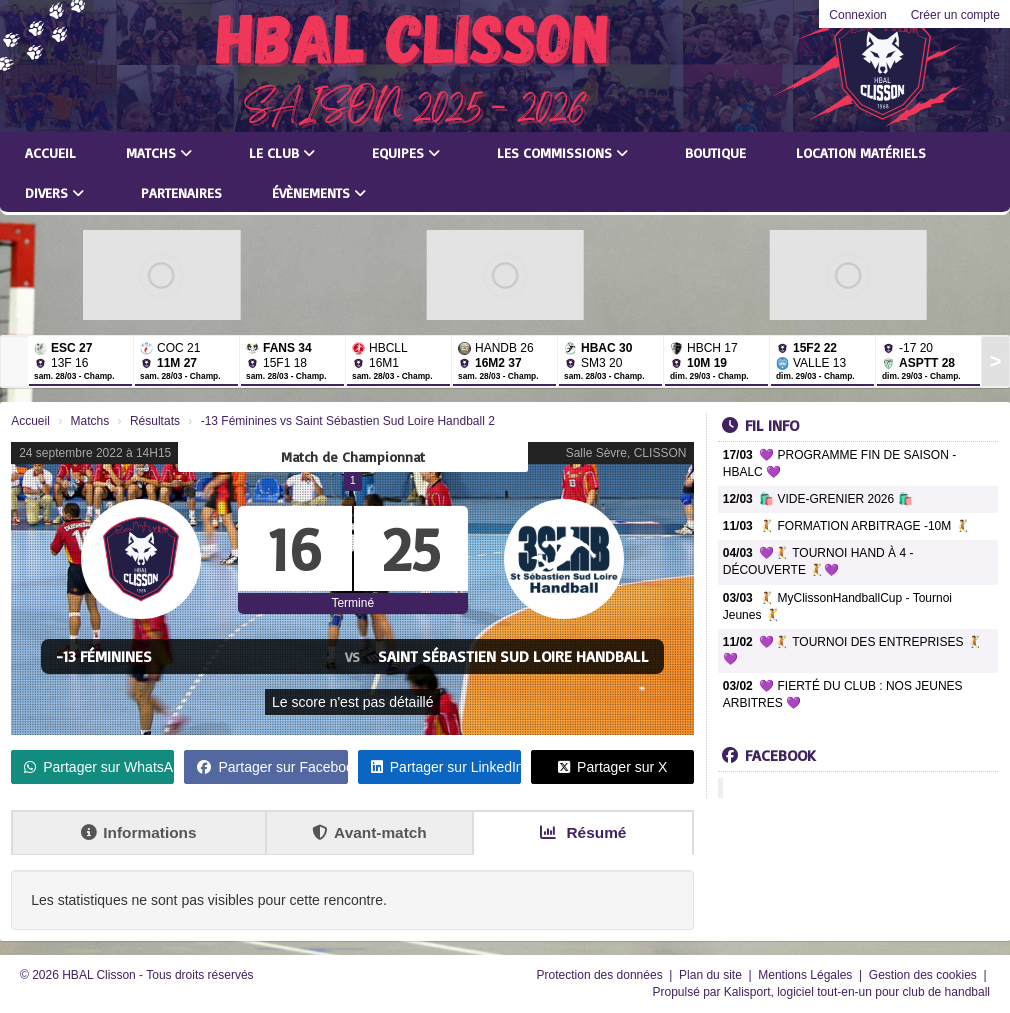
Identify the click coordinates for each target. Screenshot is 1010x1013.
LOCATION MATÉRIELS (861, 152)
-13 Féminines (104, 656)
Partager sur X (612, 767)
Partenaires (181, 192)
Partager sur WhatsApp (99, 767)
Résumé (583, 832)
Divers (54, 192)
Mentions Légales (806, 975)
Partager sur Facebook (272, 767)
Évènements (319, 192)
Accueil (50, 152)
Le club (282, 152)
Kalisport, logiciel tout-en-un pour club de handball (857, 992)
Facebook (769, 755)
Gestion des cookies (924, 975)
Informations (138, 832)
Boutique (715, 152)
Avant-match (369, 832)
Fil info (760, 425)
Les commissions (562, 152)
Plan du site (712, 975)
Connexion (857, 15)
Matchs (159, 152)
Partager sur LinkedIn (446, 767)
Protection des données (601, 975)
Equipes (406, 152)
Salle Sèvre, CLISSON (626, 453)
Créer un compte (955, 15)
